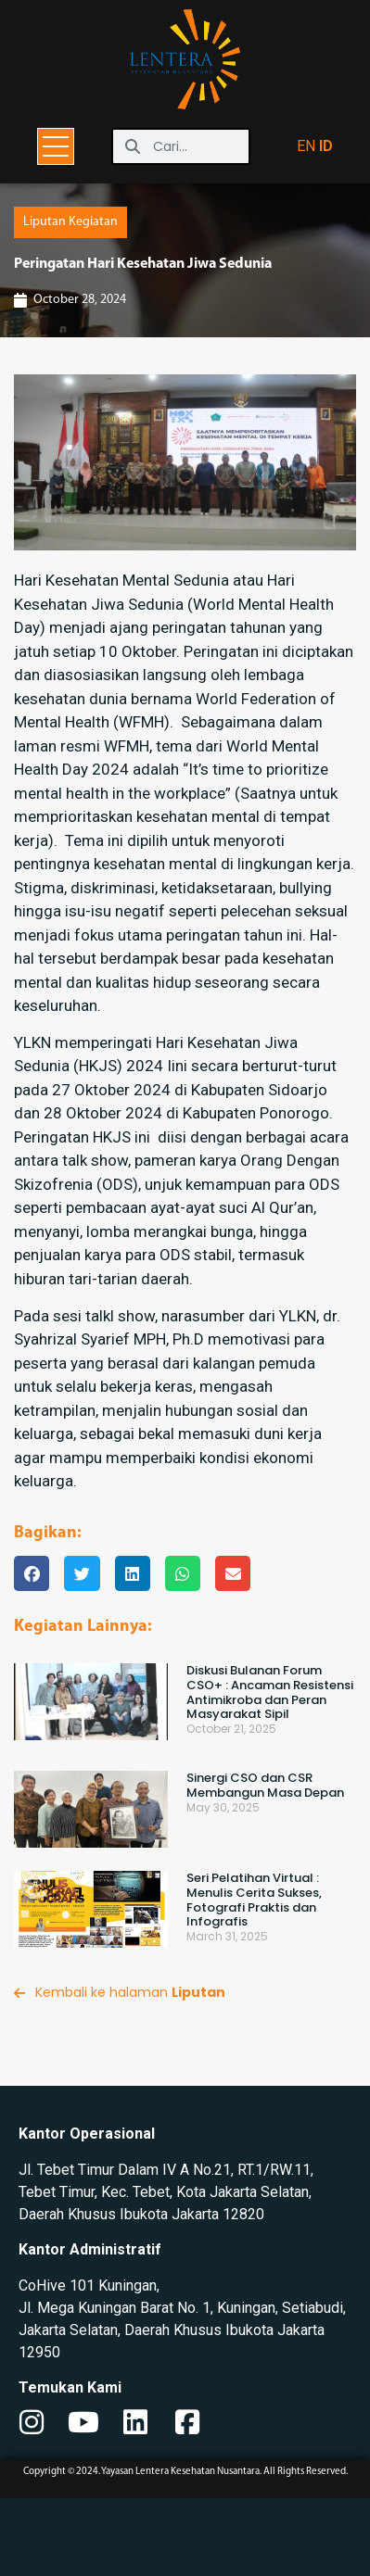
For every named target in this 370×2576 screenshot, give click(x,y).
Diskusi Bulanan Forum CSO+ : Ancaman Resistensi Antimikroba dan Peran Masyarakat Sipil (269, 1770)
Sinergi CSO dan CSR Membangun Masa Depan (265, 1863)
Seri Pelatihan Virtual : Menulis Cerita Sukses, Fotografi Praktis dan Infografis (254, 1978)
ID (326, 146)
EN (306, 146)
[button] (31, 1651)
